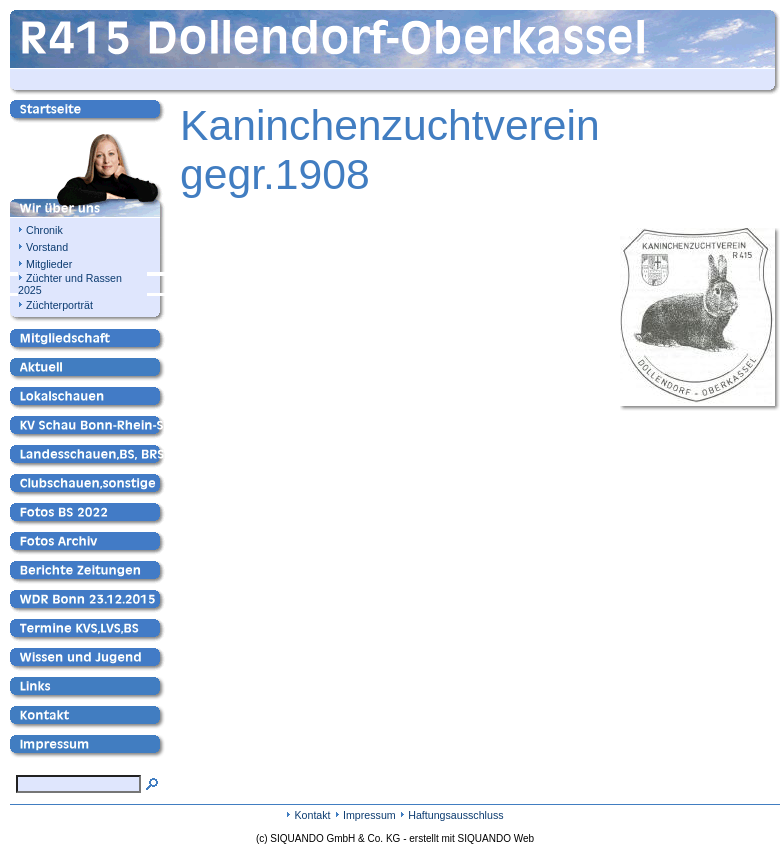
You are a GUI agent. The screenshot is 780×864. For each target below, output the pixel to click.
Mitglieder (49, 264)
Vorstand (47, 247)
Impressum (369, 815)
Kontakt (312, 815)
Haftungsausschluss (455, 815)
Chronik (44, 230)
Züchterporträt (59, 305)
